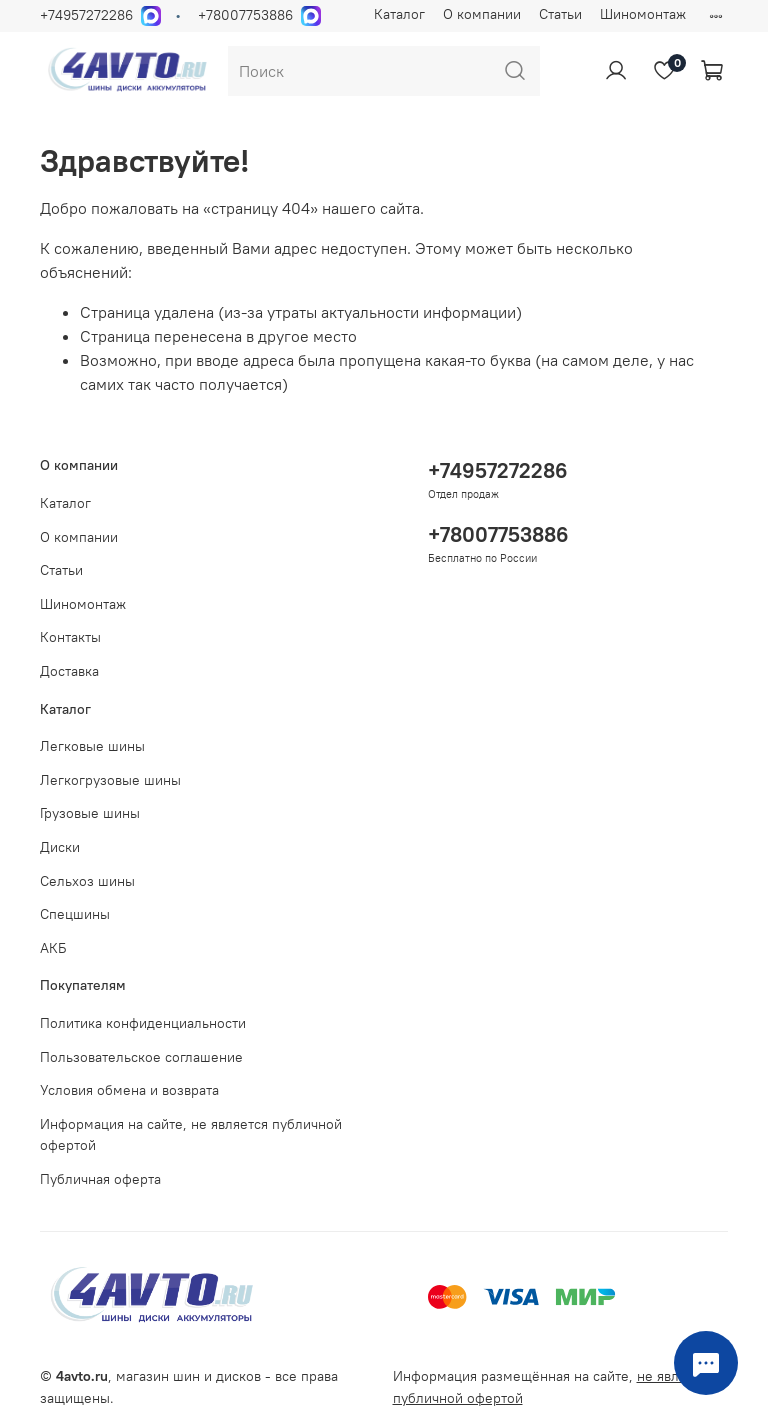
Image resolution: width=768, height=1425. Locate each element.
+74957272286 (86, 15)
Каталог (399, 14)
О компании (482, 14)
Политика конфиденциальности (143, 1023)
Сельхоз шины (87, 881)
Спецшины (75, 914)
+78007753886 (245, 15)
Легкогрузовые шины (110, 780)
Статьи (560, 14)
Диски (60, 847)
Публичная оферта (100, 1179)
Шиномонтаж (643, 14)
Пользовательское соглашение (141, 1057)
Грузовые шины (90, 813)
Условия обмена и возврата (129, 1090)
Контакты (70, 637)
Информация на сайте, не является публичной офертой (191, 1135)
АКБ (53, 948)
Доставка (69, 671)
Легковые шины (92, 746)
